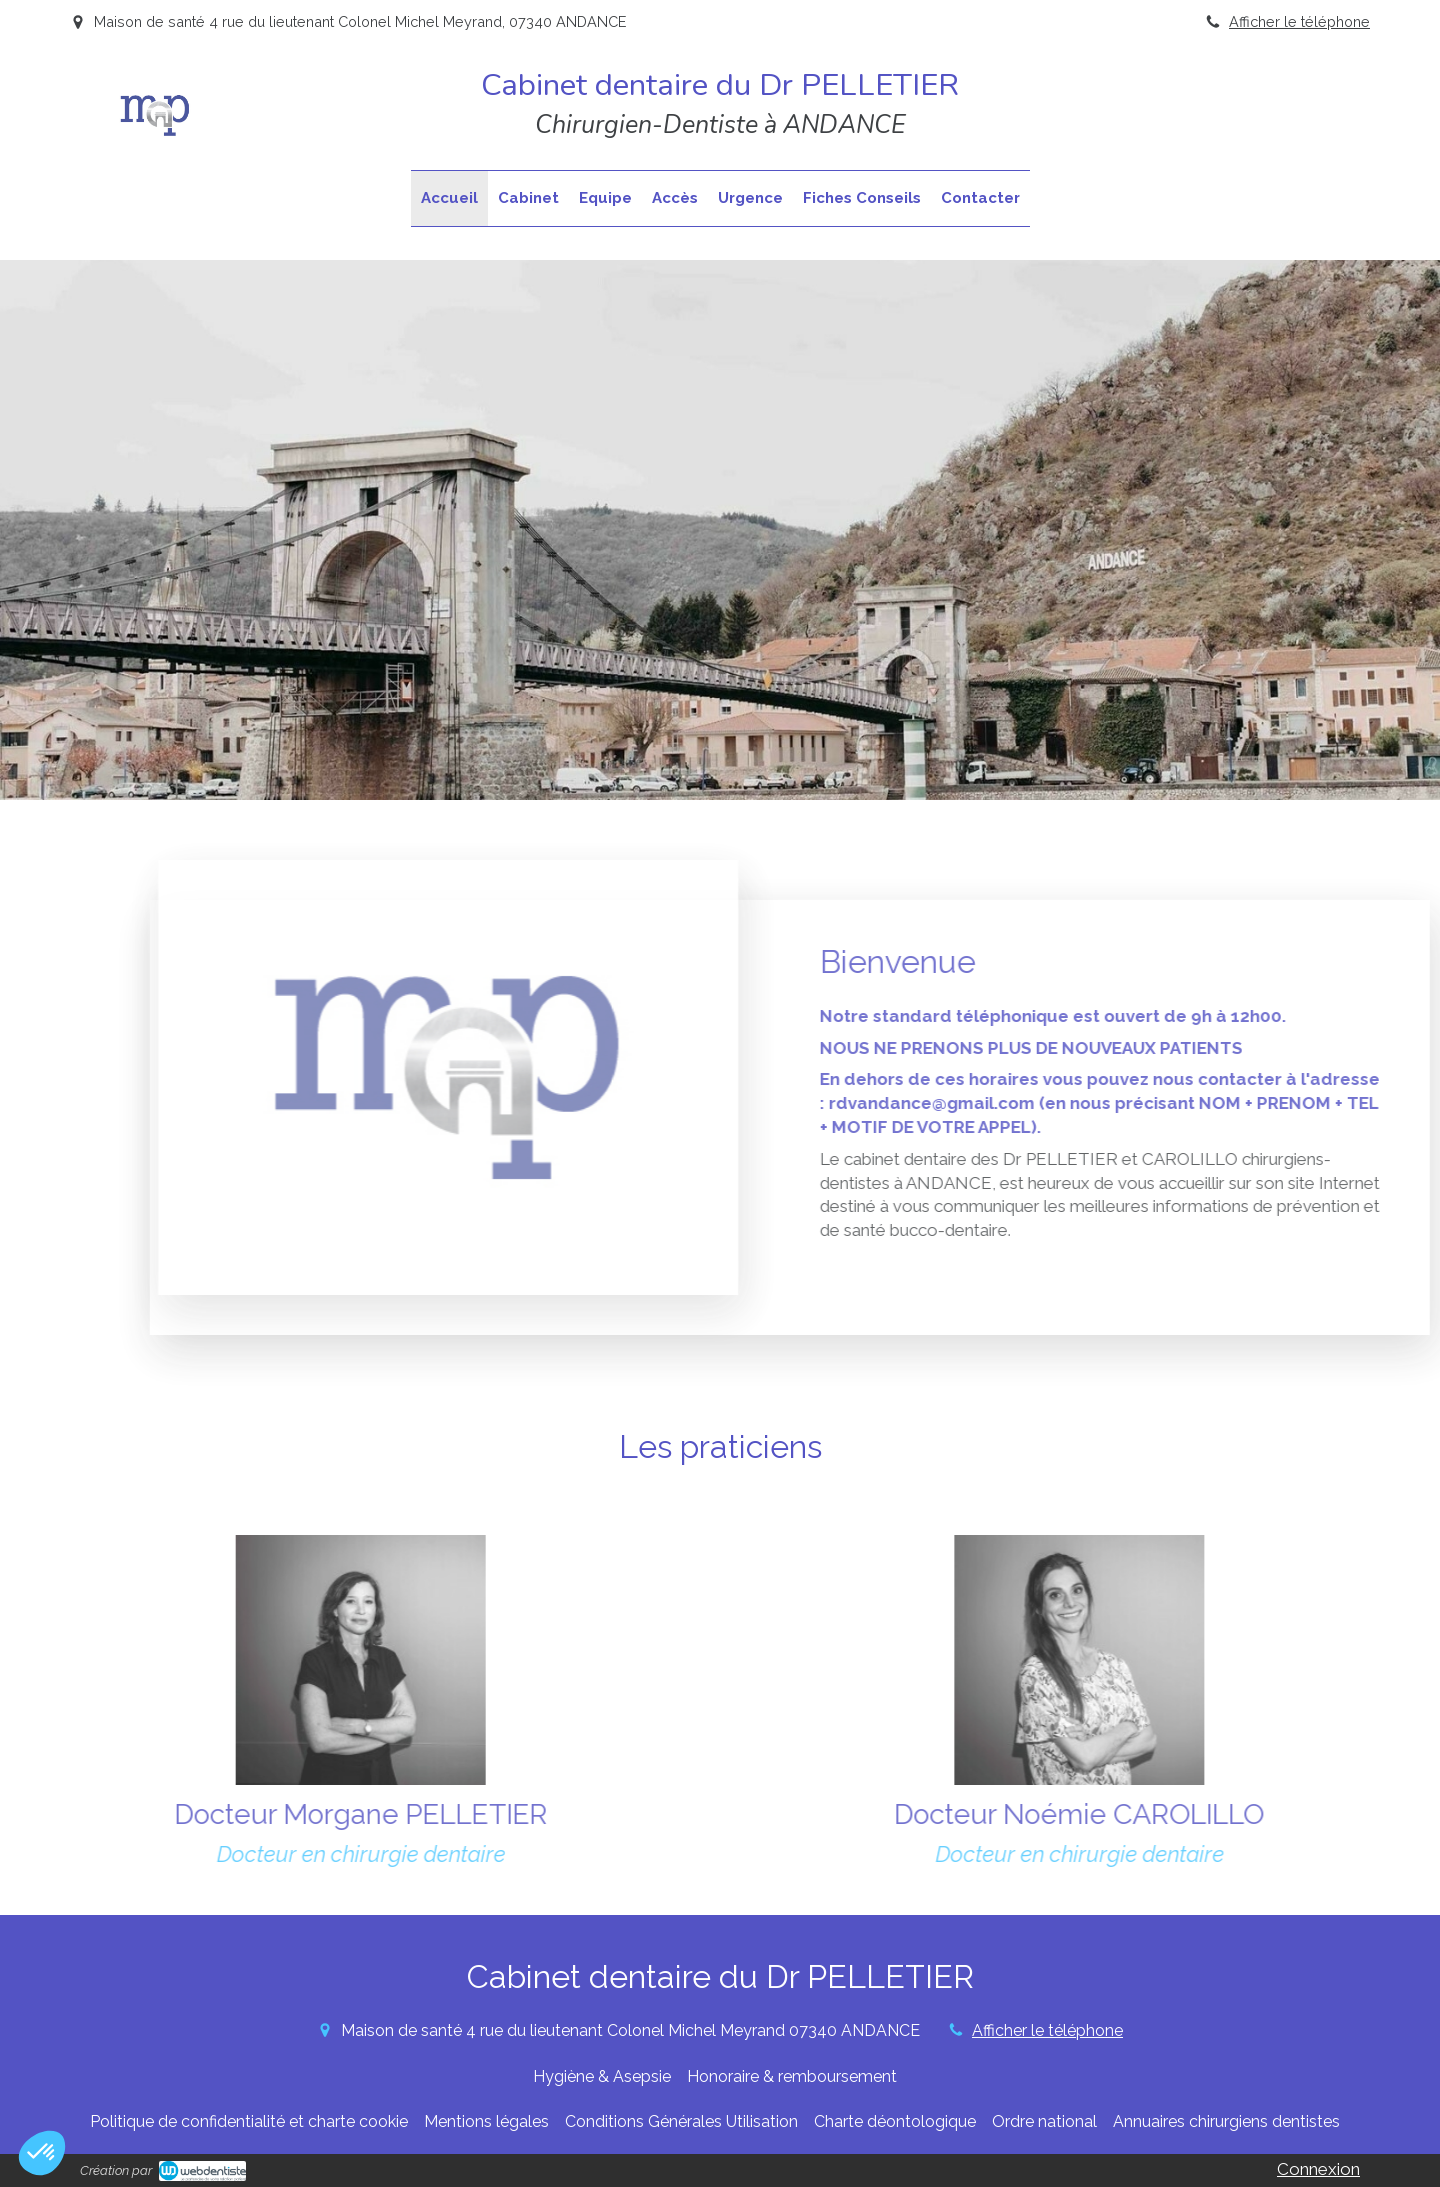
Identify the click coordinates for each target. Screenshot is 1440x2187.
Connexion (1318, 2169)
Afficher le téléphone (1299, 21)
